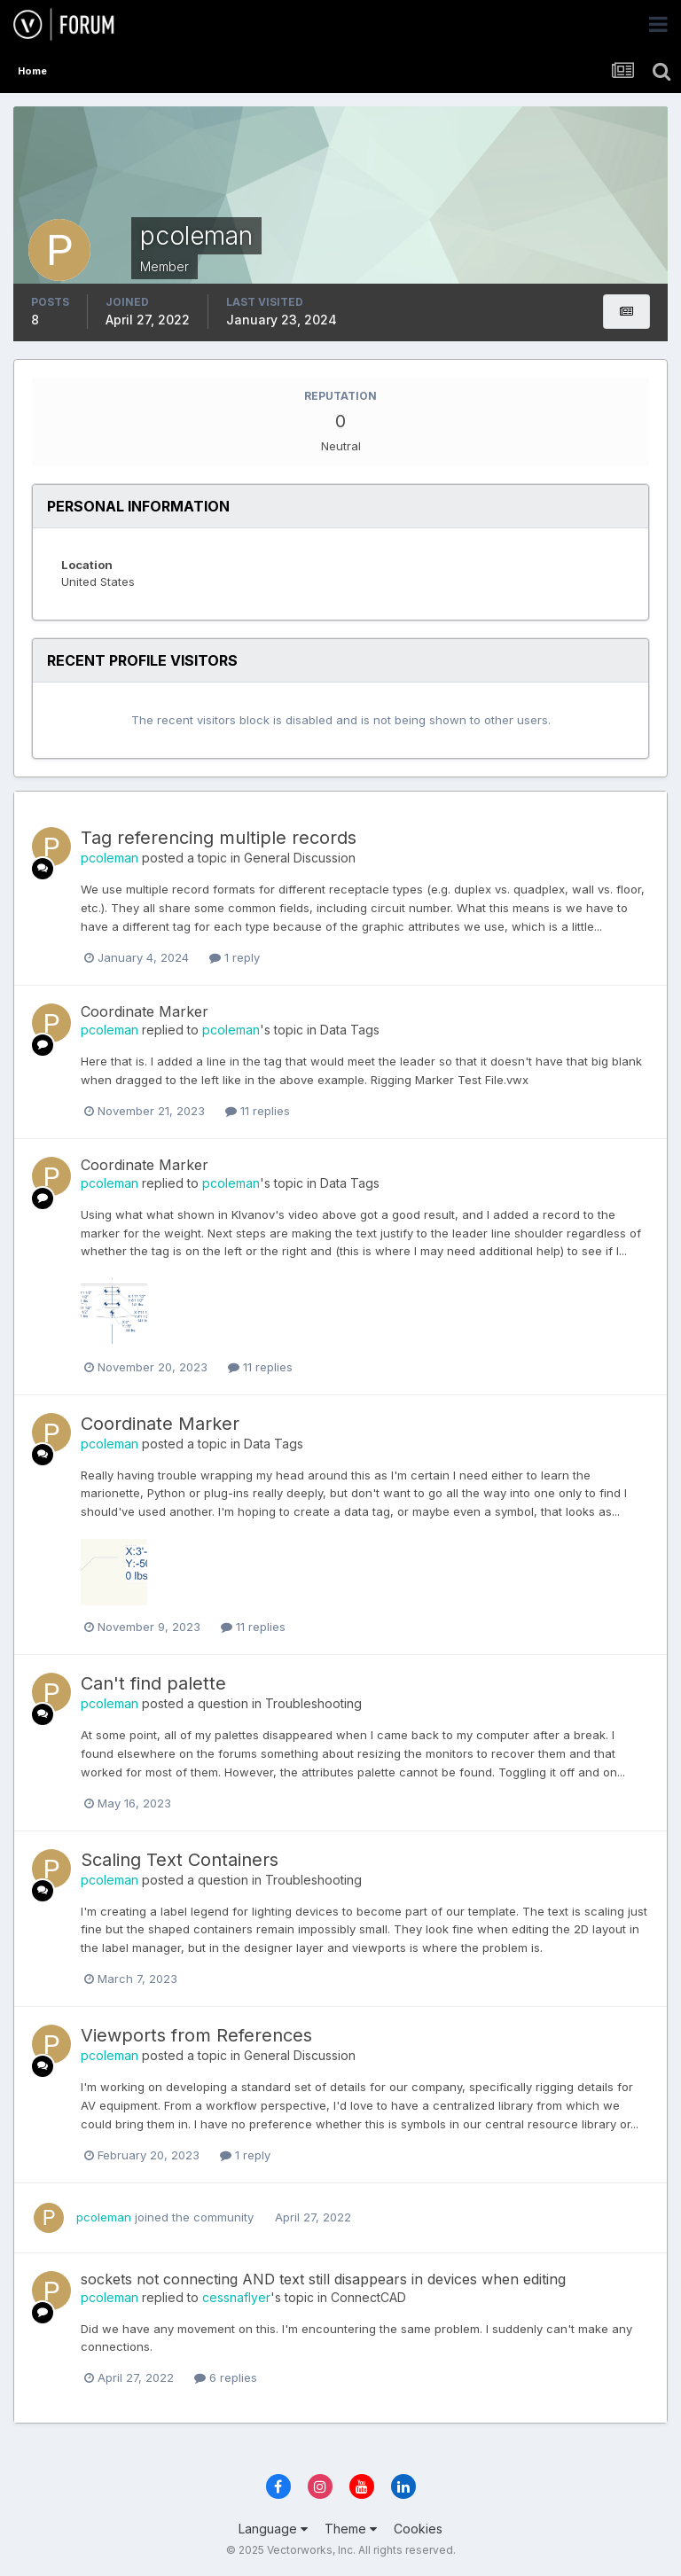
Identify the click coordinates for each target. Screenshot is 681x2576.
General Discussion (300, 857)
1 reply (234, 957)
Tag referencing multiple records (218, 837)
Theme (351, 2528)
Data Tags (350, 1029)
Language (273, 2528)
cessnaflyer (236, 2297)
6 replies (225, 2377)
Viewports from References (196, 2035)
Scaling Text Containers (179, 1859)
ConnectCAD (368, 2297)
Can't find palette (153, 1683)
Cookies (418, 2528)
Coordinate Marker (144, 1011)
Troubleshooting (313, 1703)
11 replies (257, 1111)
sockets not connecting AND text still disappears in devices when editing (323, 2279)
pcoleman (109, 857)
